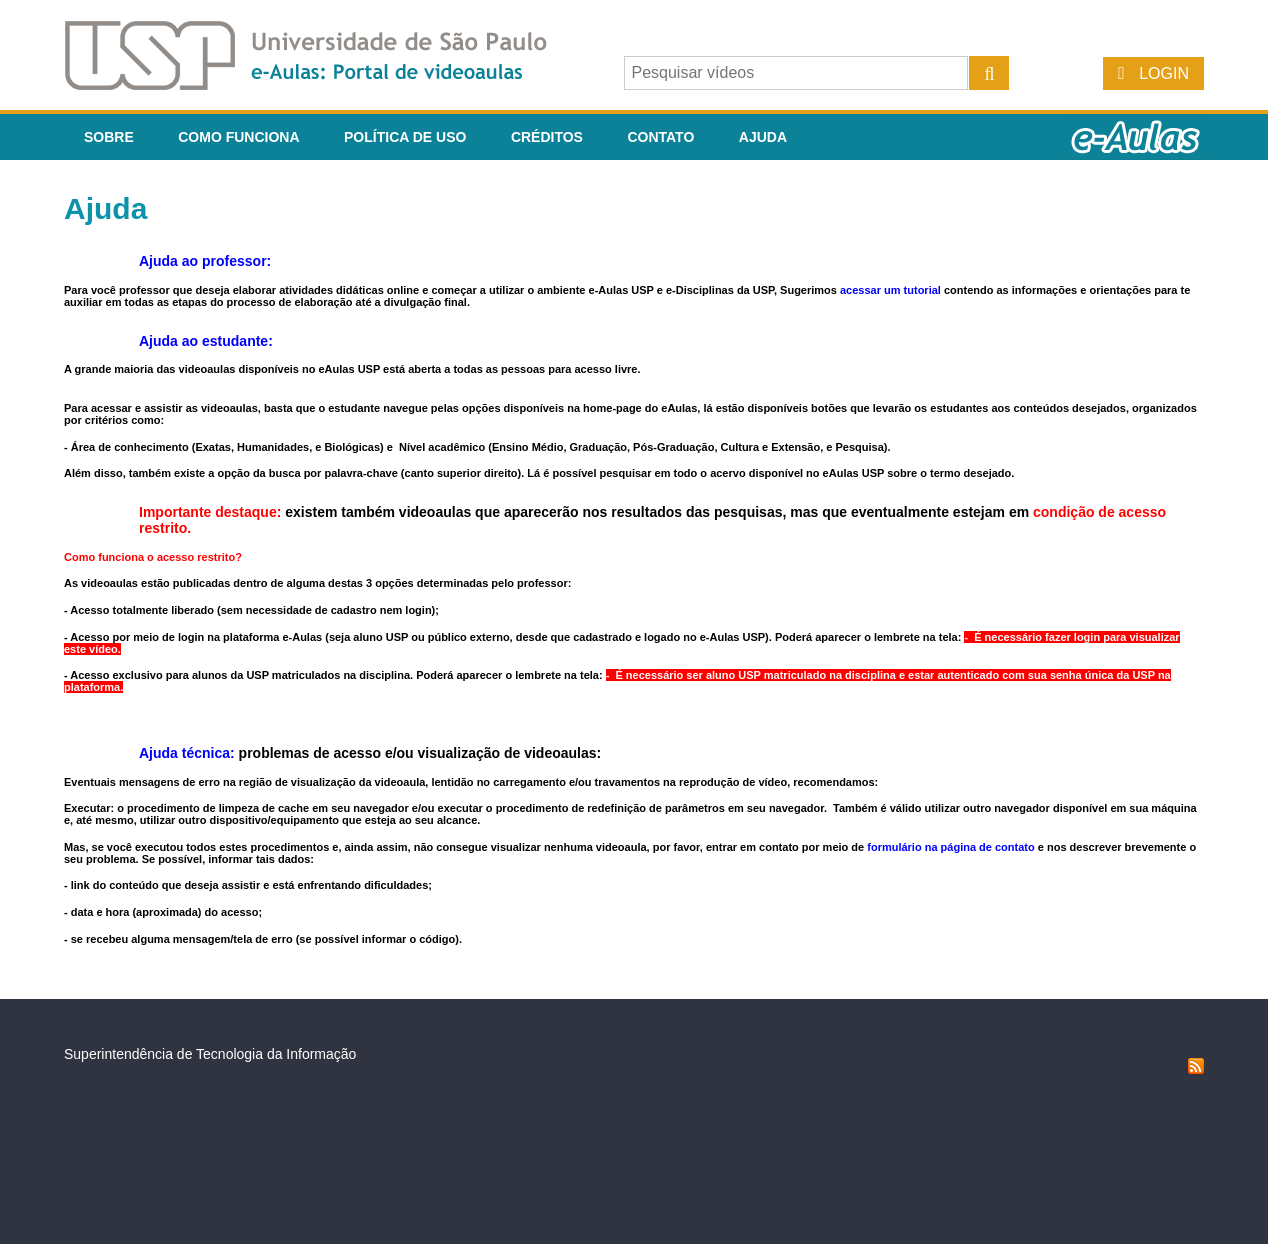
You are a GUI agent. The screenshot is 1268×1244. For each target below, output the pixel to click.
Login (1164, 73)
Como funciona (238, 137)
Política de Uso (405, 137)
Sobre (109, 137)
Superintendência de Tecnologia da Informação (210, 1054)
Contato (660, 137)
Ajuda (763, 137)
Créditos (547, 137)
